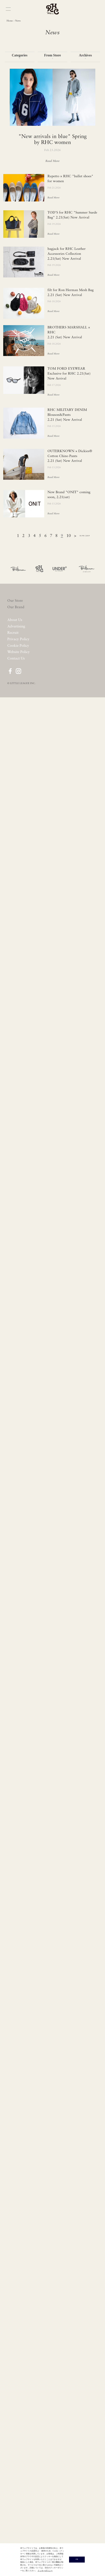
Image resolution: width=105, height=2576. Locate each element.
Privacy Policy (18, 639)
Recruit (13, 633)
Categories (19, 56)
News (18, 21)
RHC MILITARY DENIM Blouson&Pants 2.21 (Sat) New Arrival (67, 415)
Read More (52, 161)
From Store (52, 56)
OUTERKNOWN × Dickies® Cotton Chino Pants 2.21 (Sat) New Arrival (69, 456)
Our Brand (15, 607)
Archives (85, 56)
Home (10, 21)
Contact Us (16, 658)
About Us (14, 620)
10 (68, 536)
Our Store (15, 601)
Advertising (16, 626)
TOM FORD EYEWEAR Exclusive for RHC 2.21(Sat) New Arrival (69, 373)
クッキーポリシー (45, 2571)
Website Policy (18, 652)
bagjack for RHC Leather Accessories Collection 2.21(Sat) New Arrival (66, 254)
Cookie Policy (18, 646)
